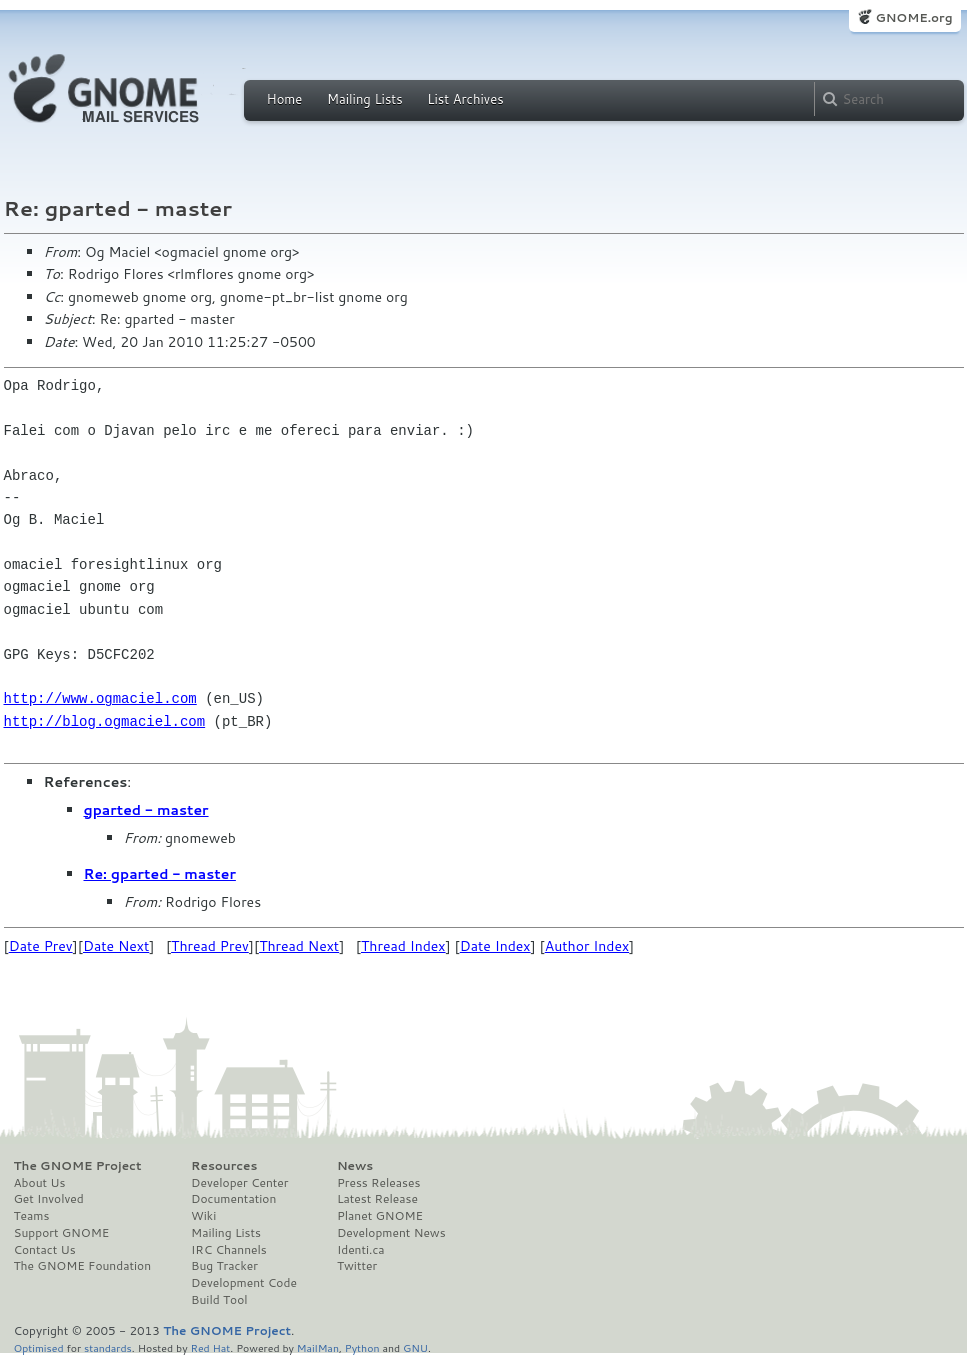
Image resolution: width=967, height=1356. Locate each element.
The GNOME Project (78, 1166)
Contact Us (45, 1250)
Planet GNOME (380, 1216)
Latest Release (377, 1199)
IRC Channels (229, 1250)
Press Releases (378, 1183)
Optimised (39, 1347)
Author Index (587, 946)
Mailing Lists (365, 99)
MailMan (318, 1347)
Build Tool (219, 1300)
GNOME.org (913, 17)
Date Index (495, 946)
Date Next (116, 946)
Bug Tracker (224, 1266)
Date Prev (41, 946)
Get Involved (49, 1199)
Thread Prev (210, 946)
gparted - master (146, 810)
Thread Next (299, 946)
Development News (391, 1233)
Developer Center (239, 1183)
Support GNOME (62, 1233)
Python (362, 1347)
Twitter (357, 1266)
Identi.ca (361, 1250)
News (355, 1166)
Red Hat (210, 1347)
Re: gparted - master (160, 874)
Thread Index (403, 946)
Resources (224, 1166)
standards (108, 1347)
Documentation (233, 1199)
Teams (32, 1216)
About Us (40, 1183)
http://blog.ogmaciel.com (105, 721)
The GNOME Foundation (83, 1266)
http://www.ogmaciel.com (100, 698)
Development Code (244, 1283)
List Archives (465, 99)
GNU (415, 1347)
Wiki (203, 1216)
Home (285, 99)
